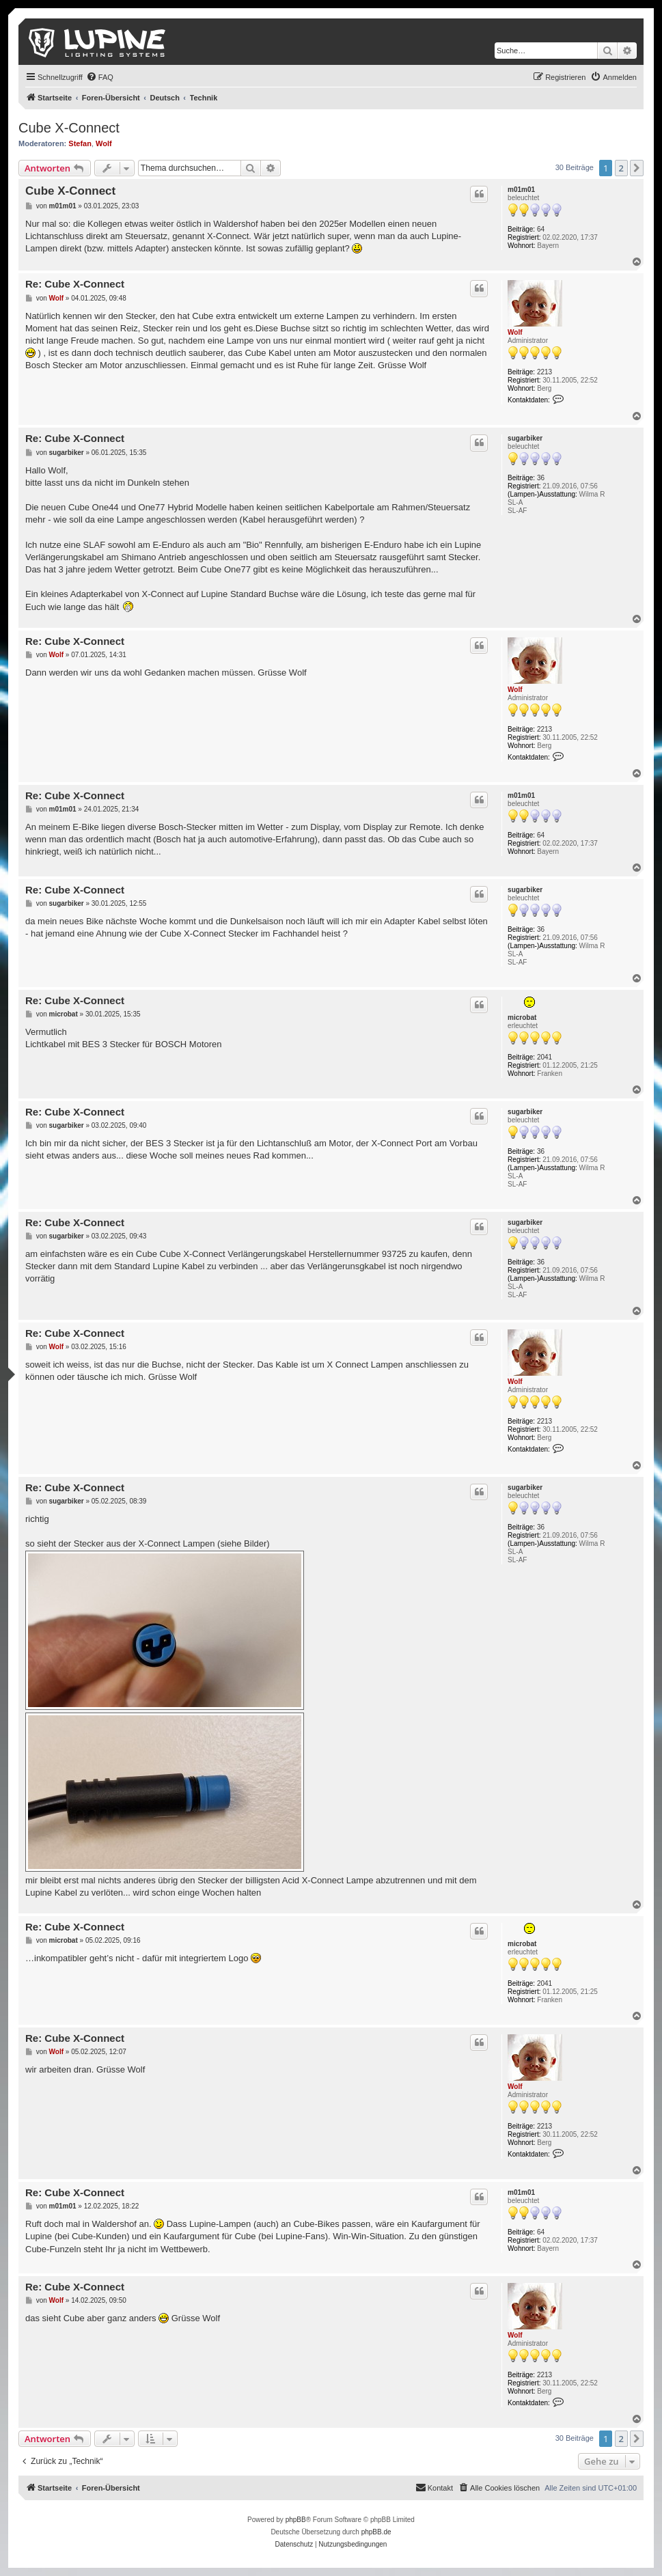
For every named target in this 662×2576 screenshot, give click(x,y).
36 (540, 478)
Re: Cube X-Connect (74, 284)
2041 (544, 1057)
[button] (637, 168)
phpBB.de (376, 2532)
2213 (544, 372)
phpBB (296, 2519)
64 (540, 229)
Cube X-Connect (69, 127)
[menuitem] (99, 77)
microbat (522, 1017)
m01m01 (521, 189)
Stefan (80, 143)
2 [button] (621, 168)
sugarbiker (525, 438)
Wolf (104, 143)
